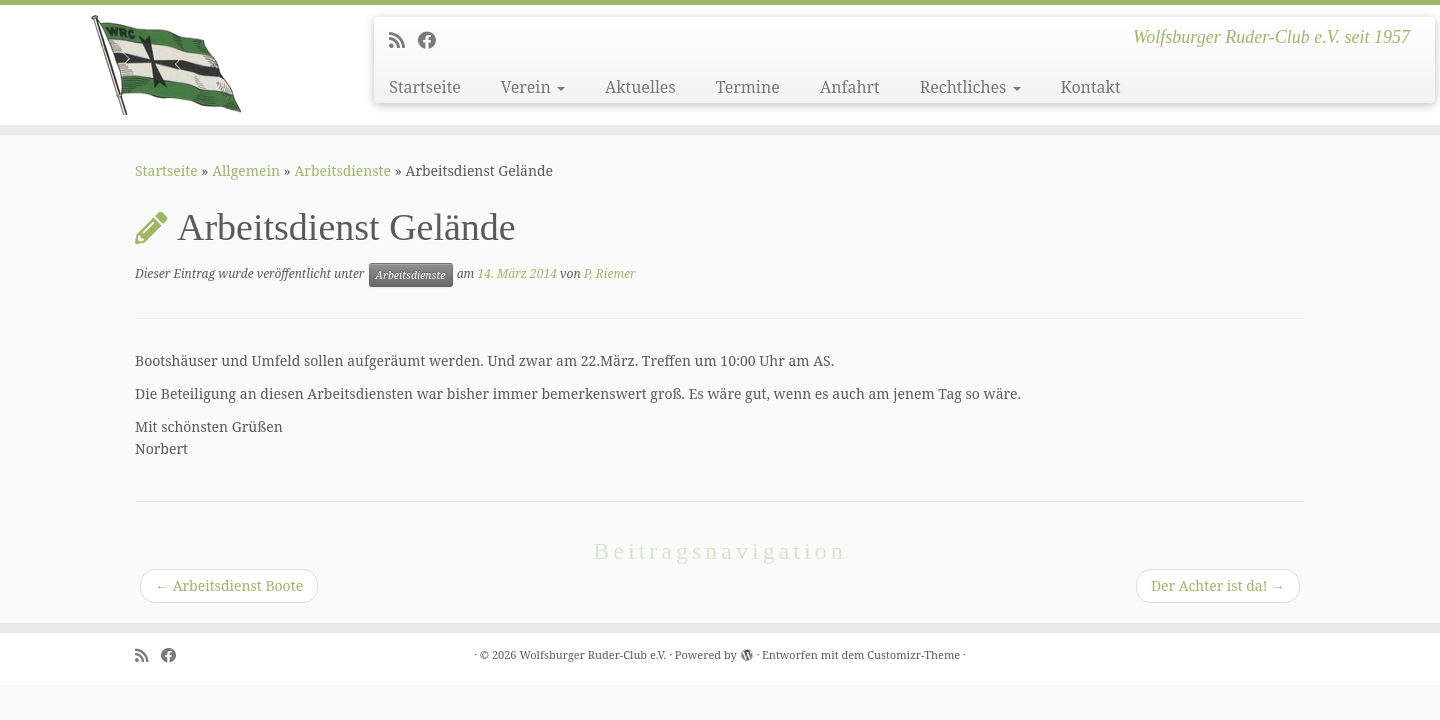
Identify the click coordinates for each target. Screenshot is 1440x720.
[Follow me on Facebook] (433, 40)
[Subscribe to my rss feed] (403, 40)
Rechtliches (970, 87)
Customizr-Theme (913, 654)
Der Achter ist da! (1218, 585)
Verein (533, 87)
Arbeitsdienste (342, 170)
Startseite (425, 87)
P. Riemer (610, 273)
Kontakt (1091, 87)
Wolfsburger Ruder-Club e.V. (592, 654)
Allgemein (246, 170)
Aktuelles (640, 87)
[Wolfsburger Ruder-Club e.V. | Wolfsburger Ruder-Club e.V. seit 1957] (166, 65)
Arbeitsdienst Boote (229, 585)
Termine (748, 87)
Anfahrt (850, 87)
